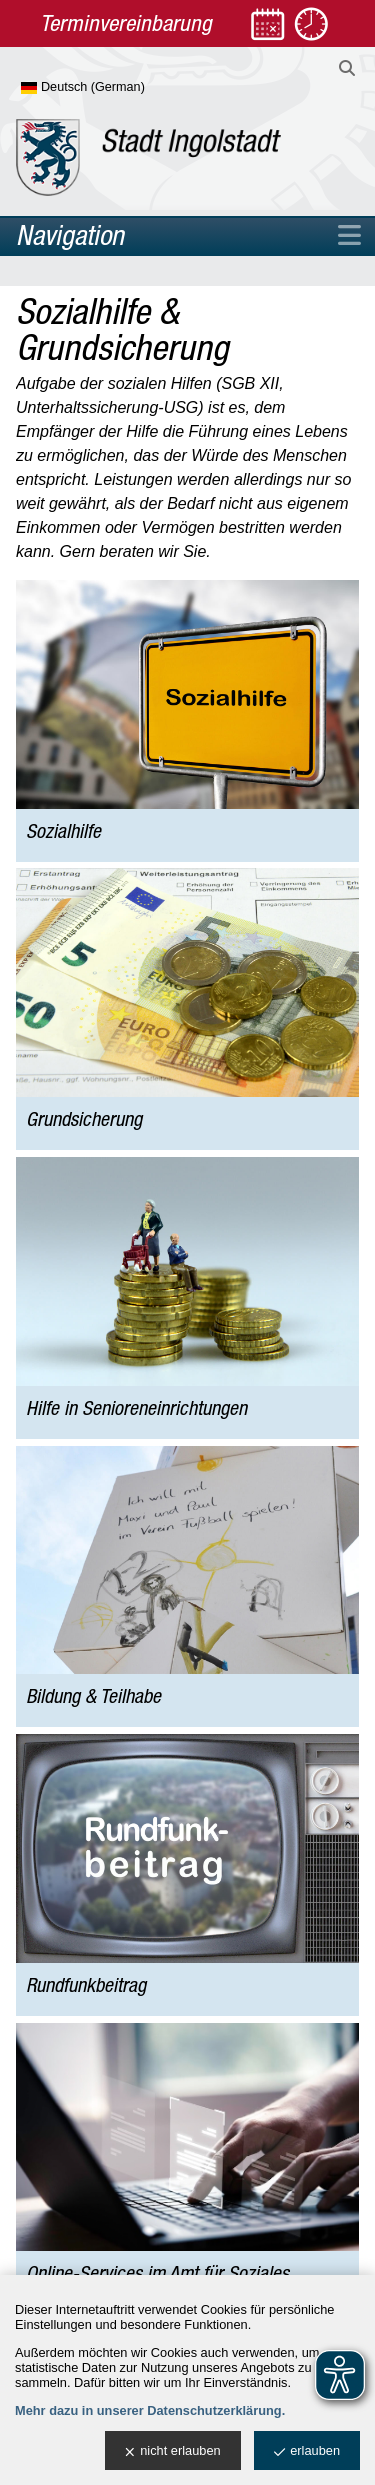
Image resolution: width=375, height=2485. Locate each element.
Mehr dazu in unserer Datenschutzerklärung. (150, 2410)
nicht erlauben (172, 2451)
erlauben (307, 2451)
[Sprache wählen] (115, 88)
